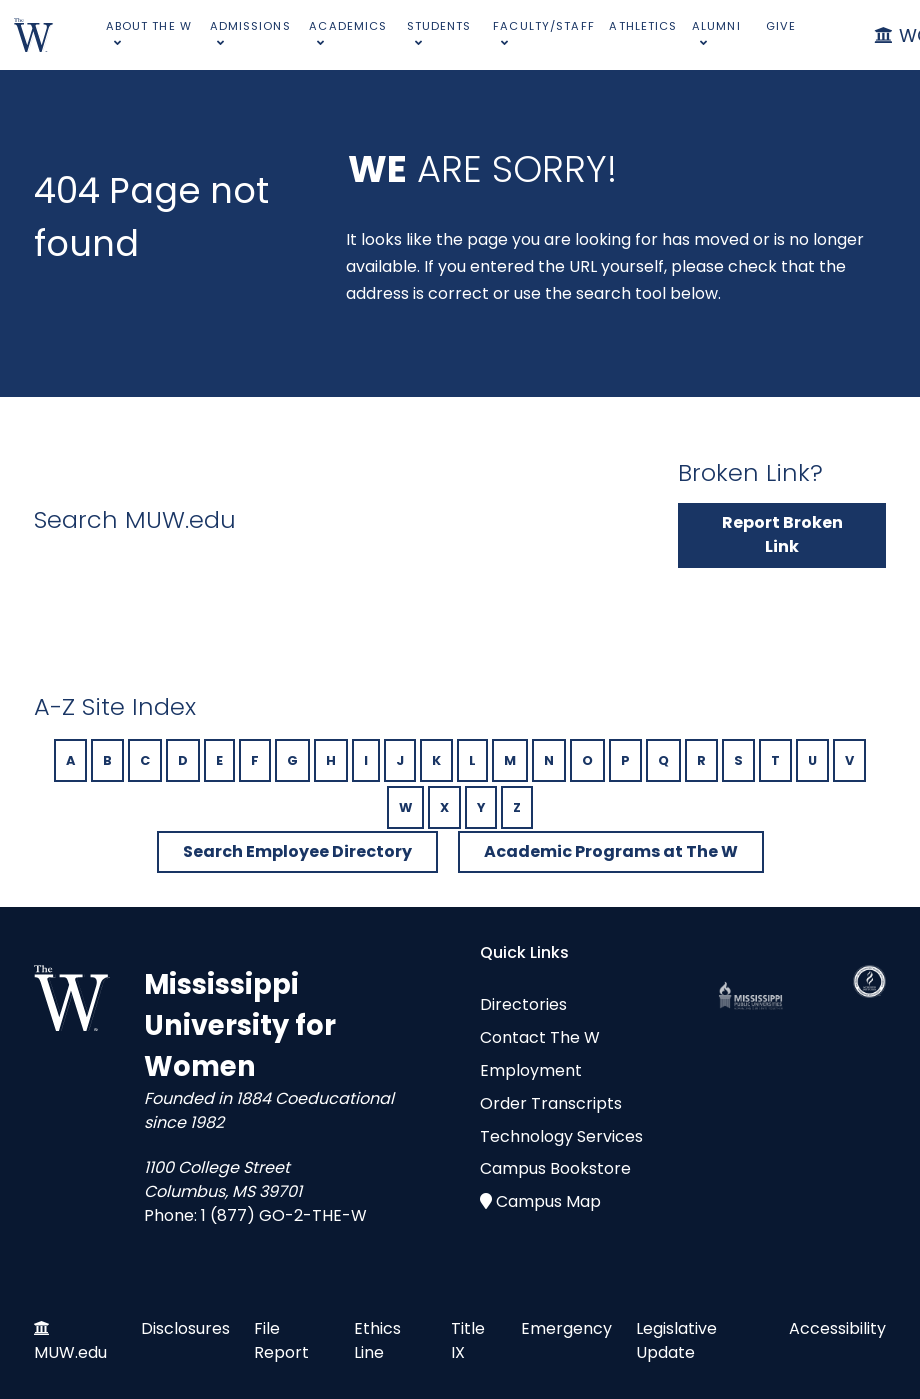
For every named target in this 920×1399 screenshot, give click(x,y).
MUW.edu (70, 1352)
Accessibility (837, 1328)
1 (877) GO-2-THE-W (284, 1215)
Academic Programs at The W (611, 851)
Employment (531, 1070)
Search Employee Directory (297, 851)
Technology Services (561, 1136)
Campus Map (548, 1201)
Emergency (566, 1328)
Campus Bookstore (555, 1168)
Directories (523, 1004)
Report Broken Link (782, 534)
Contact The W (540, 1037)
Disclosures (185, 1328)
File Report (281, 1340)
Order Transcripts (551, 1103)
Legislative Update (676, 1340)
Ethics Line (377, 1340)
